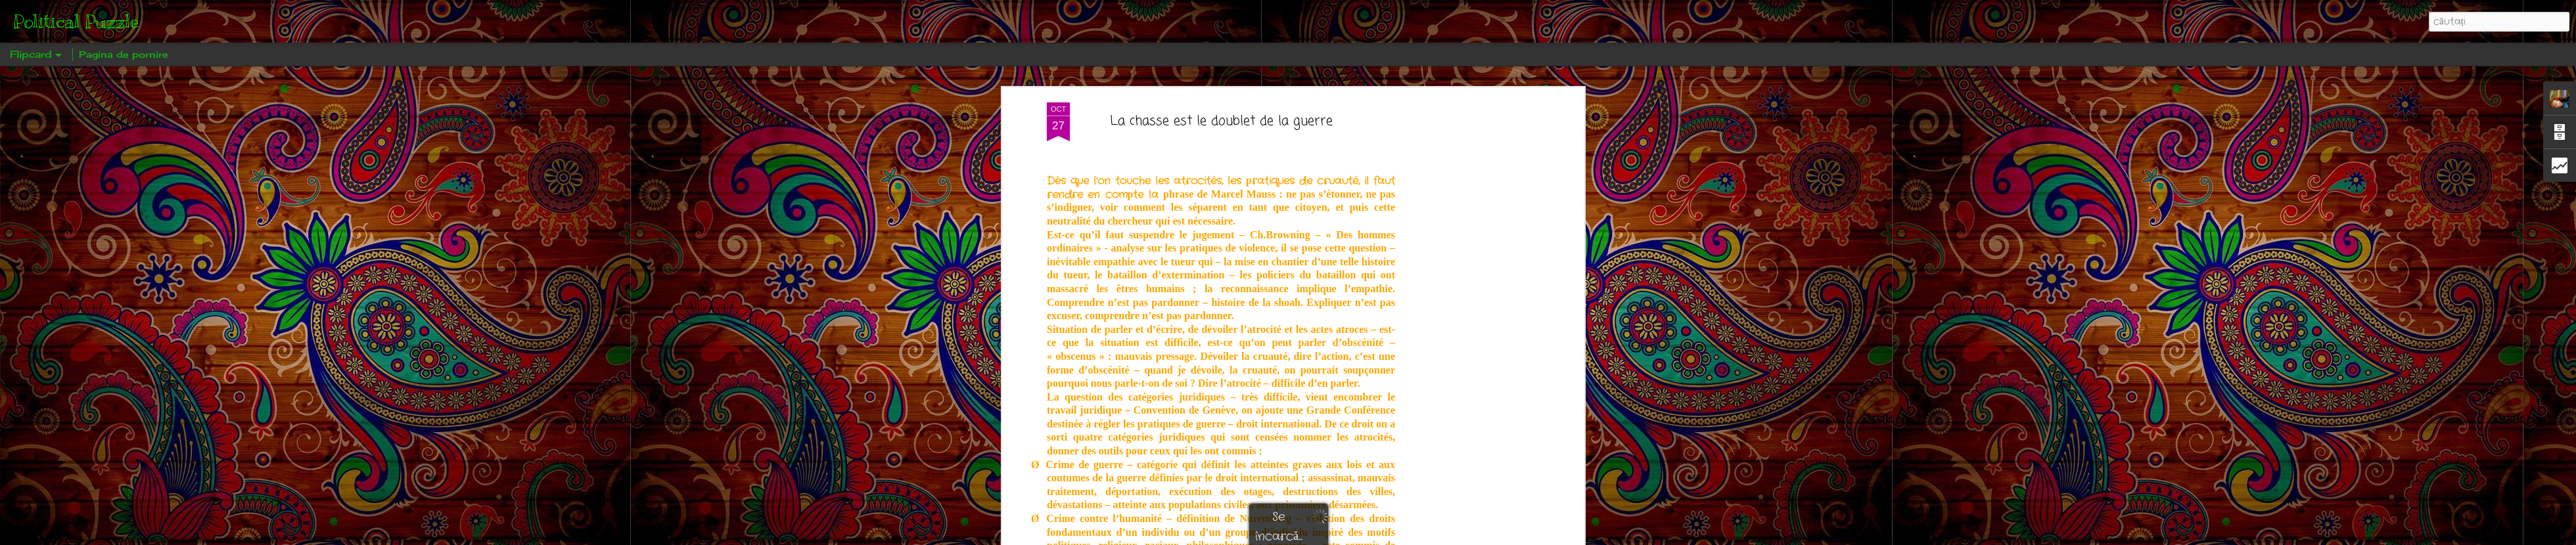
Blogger (1334, 536)
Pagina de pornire (123, 54)
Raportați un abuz (1377, 536)
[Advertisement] (1467, 218)
